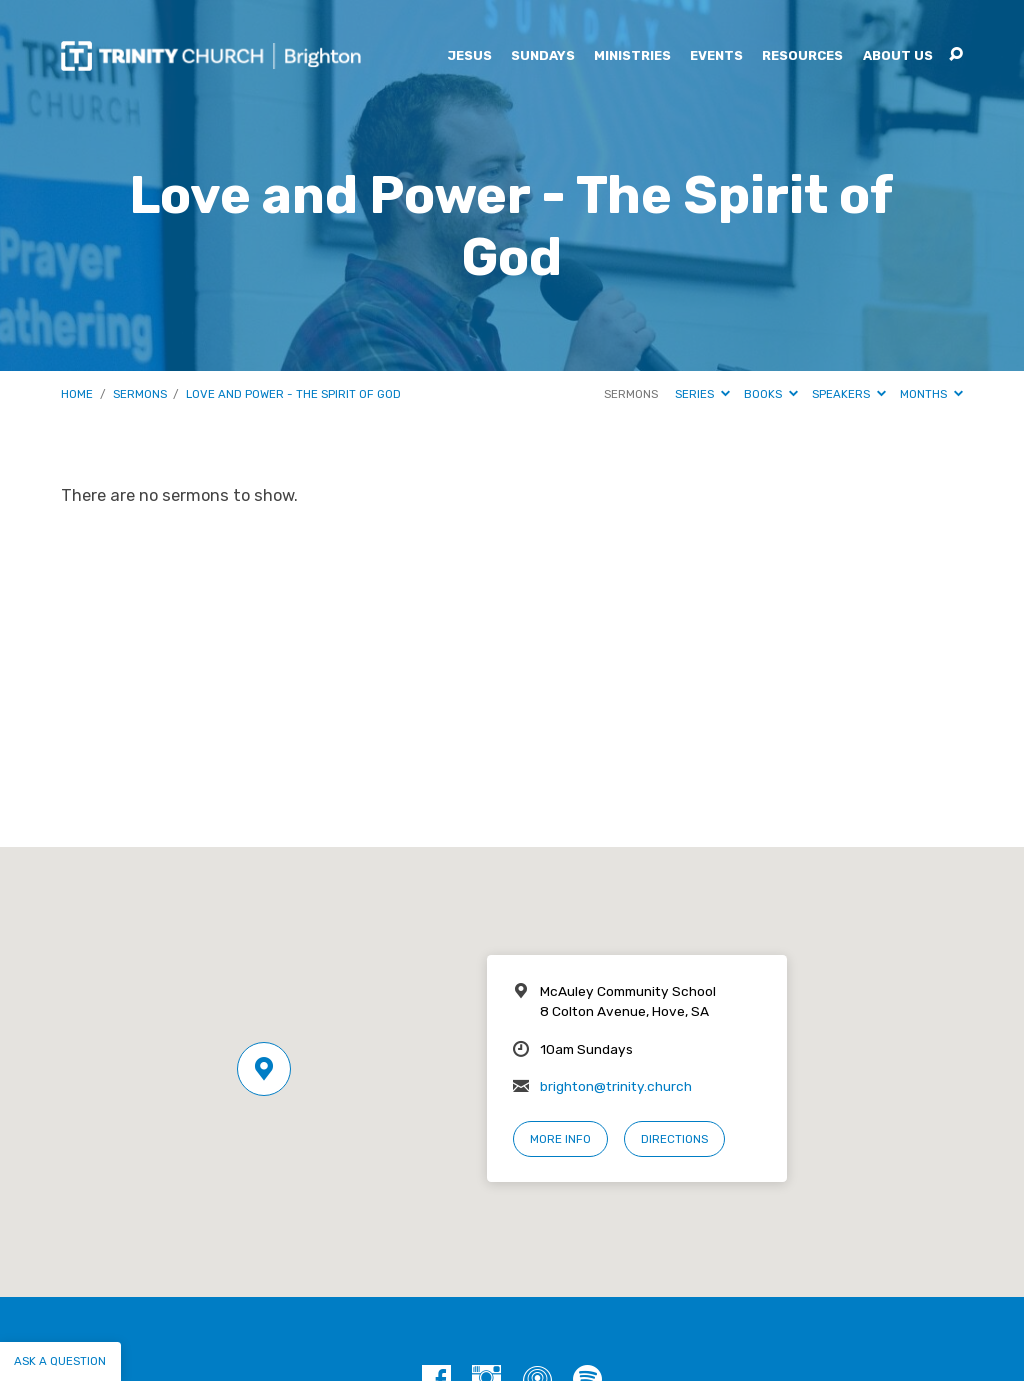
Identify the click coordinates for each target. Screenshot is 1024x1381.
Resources (802, 56)
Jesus (469, 56)
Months (931, 394)
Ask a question (60, 1361)
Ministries (632, 56)
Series (702, 394)
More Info (560, 1139)
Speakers (849, 394)
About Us (898, 56)
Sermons (140, 394)
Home (77, 394)
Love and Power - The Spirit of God (293, 394)
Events (716, 56)
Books (771, 394)
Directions (674, 1139)
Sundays (543, 56)
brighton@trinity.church (616, 1086)
